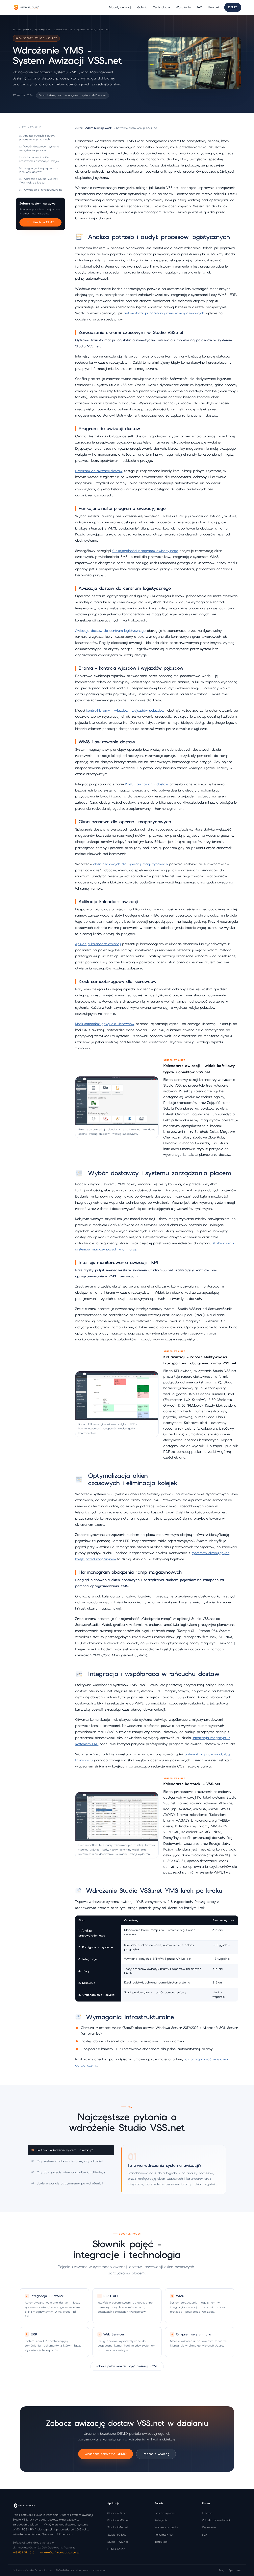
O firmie (207, 2513)
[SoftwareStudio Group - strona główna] (26, 7)
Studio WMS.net (118, 2520)
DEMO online (116, 2549)
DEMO (232, 7)
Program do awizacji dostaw (98, 471)
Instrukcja (161, 2542)
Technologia (161, 7)
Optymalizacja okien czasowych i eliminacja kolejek (39, 159)
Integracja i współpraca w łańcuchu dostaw (39, 170)
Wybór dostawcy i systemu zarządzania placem (39, 148)
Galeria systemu (165, 2513)
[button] (117, 1107)
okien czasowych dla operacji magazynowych (130, 864)
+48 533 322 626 (23, 2552)
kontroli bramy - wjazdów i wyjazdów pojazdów (125, 710)
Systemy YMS (42, 29)
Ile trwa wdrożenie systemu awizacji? (62, 2155)
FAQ (199, 7)
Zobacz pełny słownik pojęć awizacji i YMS (127, 2366)
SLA (204, 2534)
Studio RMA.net (117, 2527)
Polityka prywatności (216, 2520)
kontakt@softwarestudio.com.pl (60, 2552)
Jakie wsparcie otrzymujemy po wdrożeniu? (67, 2188)
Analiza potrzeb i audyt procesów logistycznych (37, 137)
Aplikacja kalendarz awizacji (98, 944)
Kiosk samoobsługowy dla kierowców (104, 1024)
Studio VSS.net (117, 2513)
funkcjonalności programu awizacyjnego (145, 551)
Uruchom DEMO (43, 222)
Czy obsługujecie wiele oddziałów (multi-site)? (68, 2177)
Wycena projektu (166, 2527)
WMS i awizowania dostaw (146, 784)
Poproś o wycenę (156, 2458)
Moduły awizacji (120, 7)
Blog (221, 2570)
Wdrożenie (183, 7)
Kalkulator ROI (164, 2534)
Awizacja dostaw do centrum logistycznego (110, 630)
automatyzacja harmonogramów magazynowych (164, 313)
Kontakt (213, 7)
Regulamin (209, 2527)
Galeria (142, 7)
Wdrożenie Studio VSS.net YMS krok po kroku (38, 180)
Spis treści (235, 2570)
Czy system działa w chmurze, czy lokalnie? (67, 2166)
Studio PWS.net (117, 2542)
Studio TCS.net (117, 2534)
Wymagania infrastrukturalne (42, 189)
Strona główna (22, 29)
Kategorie (161, 2520)
